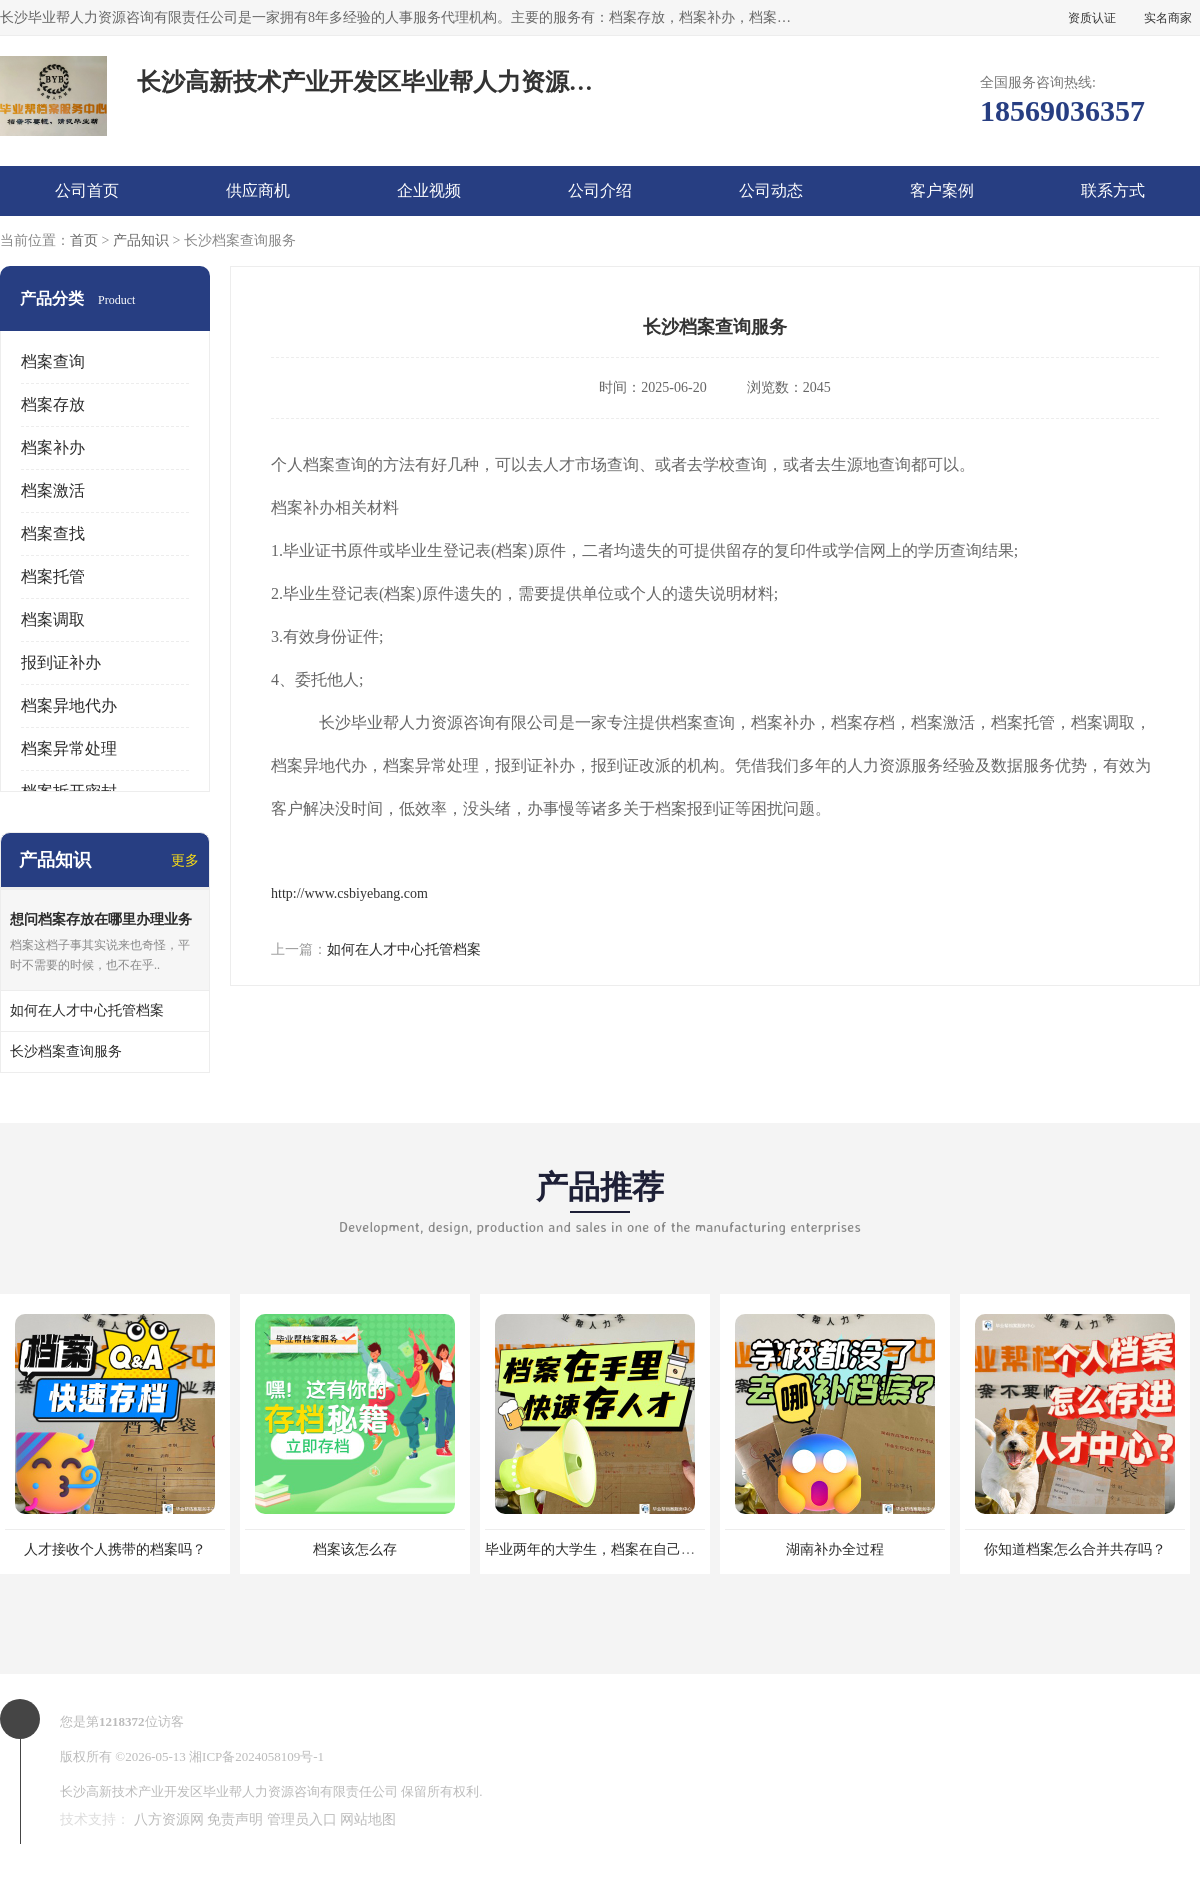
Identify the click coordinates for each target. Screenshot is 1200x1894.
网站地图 (368, 1819)
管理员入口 (302, 1819)
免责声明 (235, 1819)
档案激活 (53, 490)
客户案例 (942, 190)
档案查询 (53, 361)
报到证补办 (61, 662)
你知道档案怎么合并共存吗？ (1075, 1549)
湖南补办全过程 (835, 1549)
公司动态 (771, 190)
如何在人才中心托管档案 (404, 949)
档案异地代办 (69, 705)
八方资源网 (169, 1819)
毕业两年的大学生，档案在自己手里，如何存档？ (639, 1549)
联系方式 (1113, 190)
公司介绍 (600, 190)
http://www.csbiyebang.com (349, 893)
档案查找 (53, 533)
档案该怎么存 (355, 1549)
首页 (84, 240)
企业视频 (429, 190)
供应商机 (258, 190)
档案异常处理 (69, 748)
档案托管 (53, 576)
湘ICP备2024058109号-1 (256, 1756)
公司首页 (87, 190)
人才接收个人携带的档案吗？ (115, 1549)
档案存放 (53, 404)
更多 (185, 860)
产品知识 (141, 240)
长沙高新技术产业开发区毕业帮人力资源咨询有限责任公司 (229, 1791)
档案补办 (53, 447)
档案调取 (53, 619)
